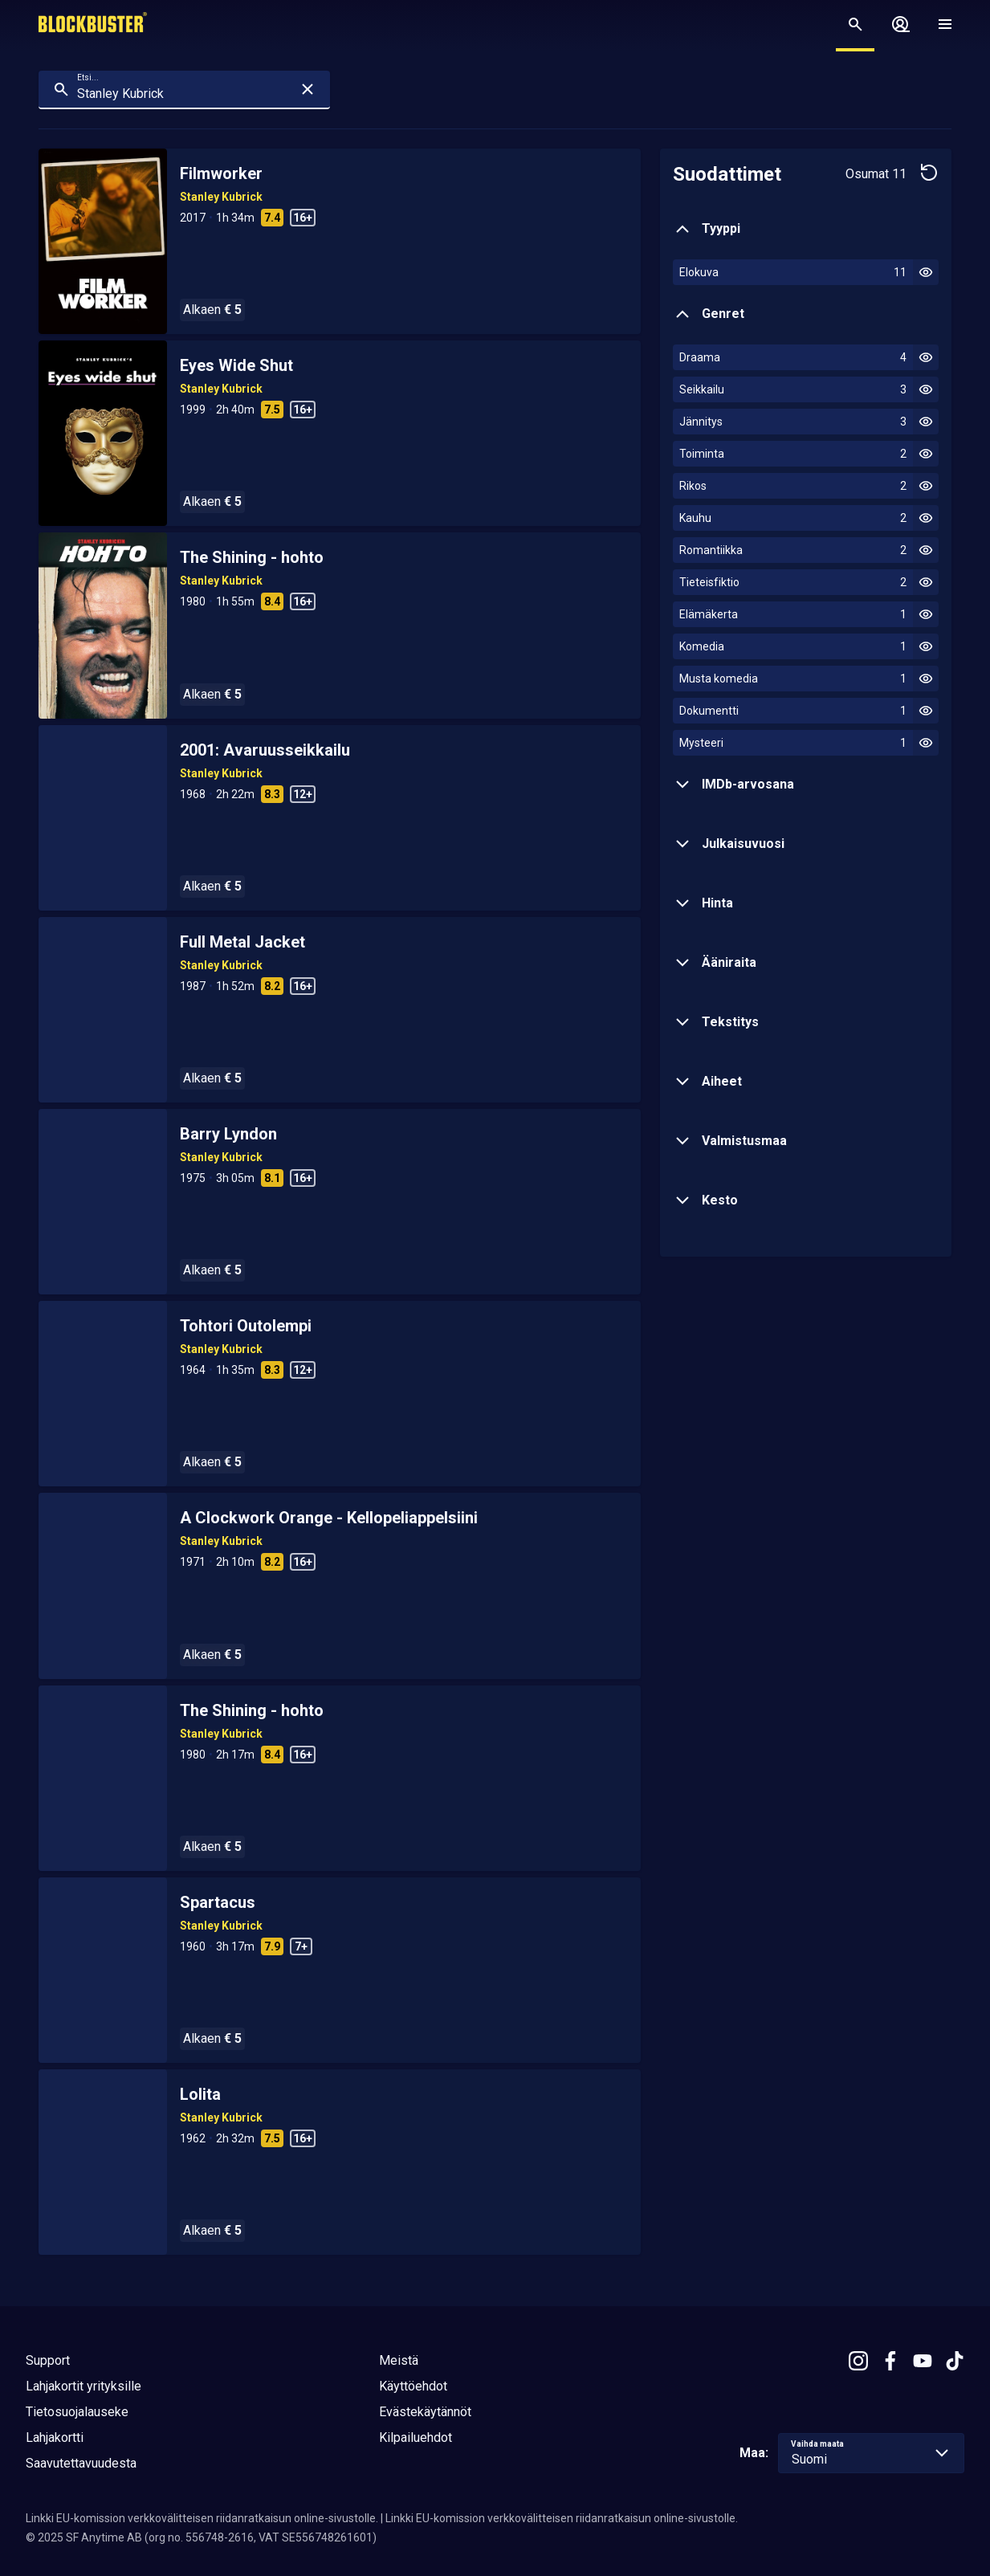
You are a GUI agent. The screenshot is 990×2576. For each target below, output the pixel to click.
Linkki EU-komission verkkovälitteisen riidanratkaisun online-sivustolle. (202, 2518)
